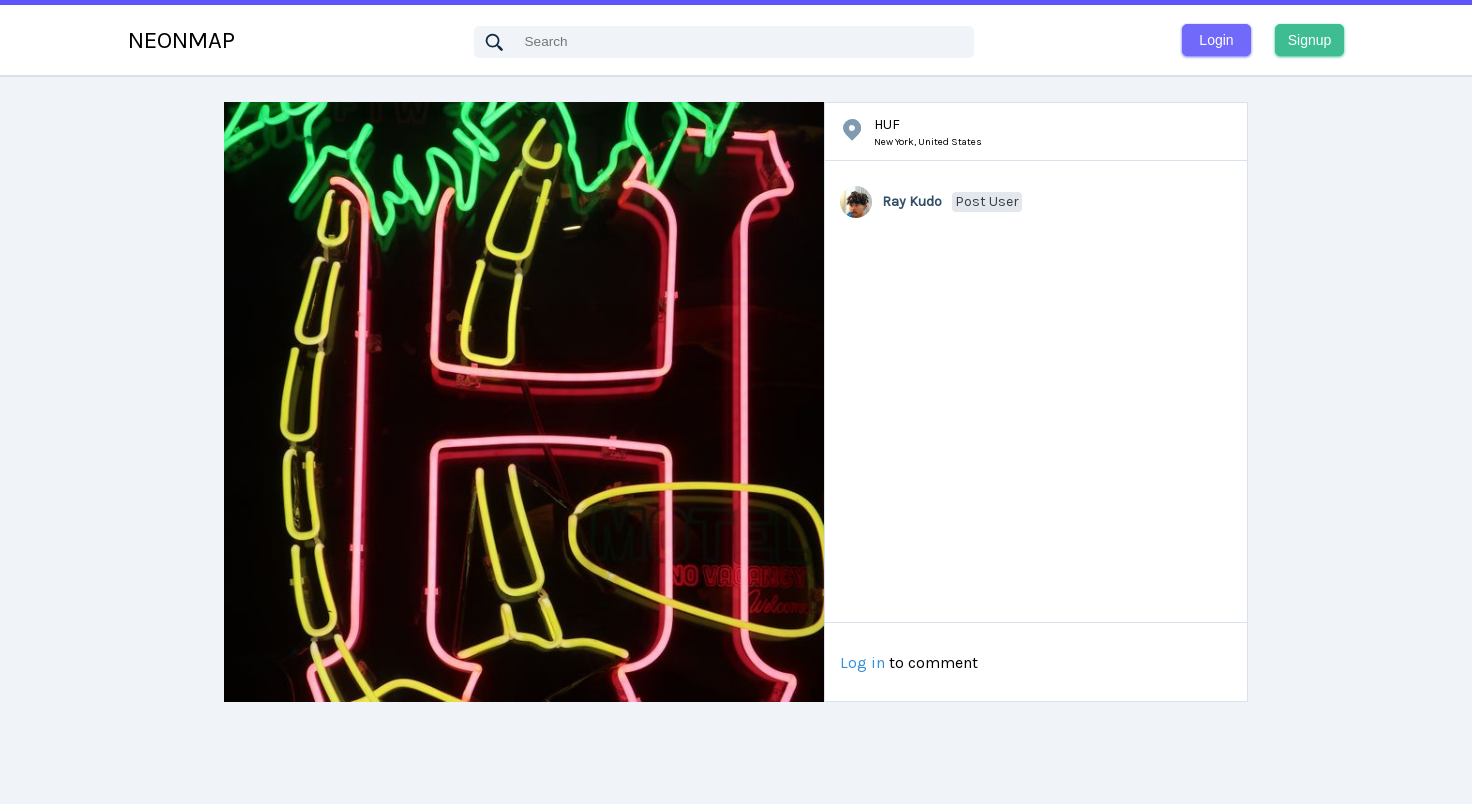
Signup (1310, 40)
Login (1216, 40)
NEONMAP (181, 40)
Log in (862, 663)
